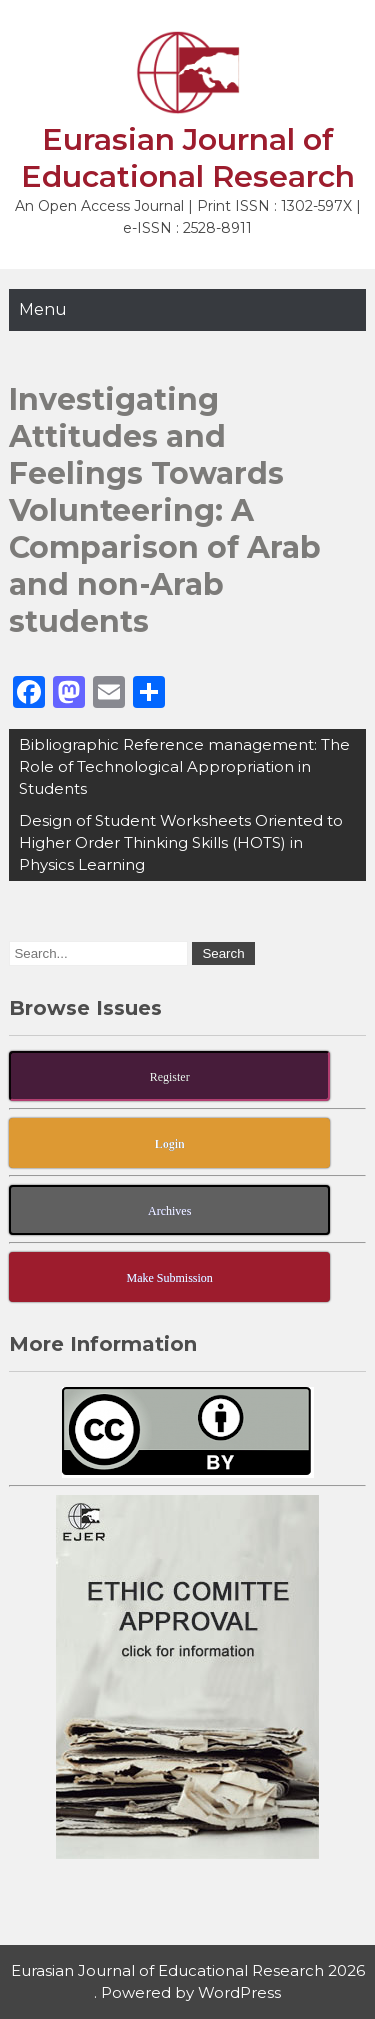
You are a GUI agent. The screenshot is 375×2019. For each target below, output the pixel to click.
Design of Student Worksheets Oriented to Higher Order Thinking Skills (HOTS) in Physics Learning (181, 842)
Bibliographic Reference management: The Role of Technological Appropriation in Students (184, 766)
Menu (43, 309)
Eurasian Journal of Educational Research (188, 158)
